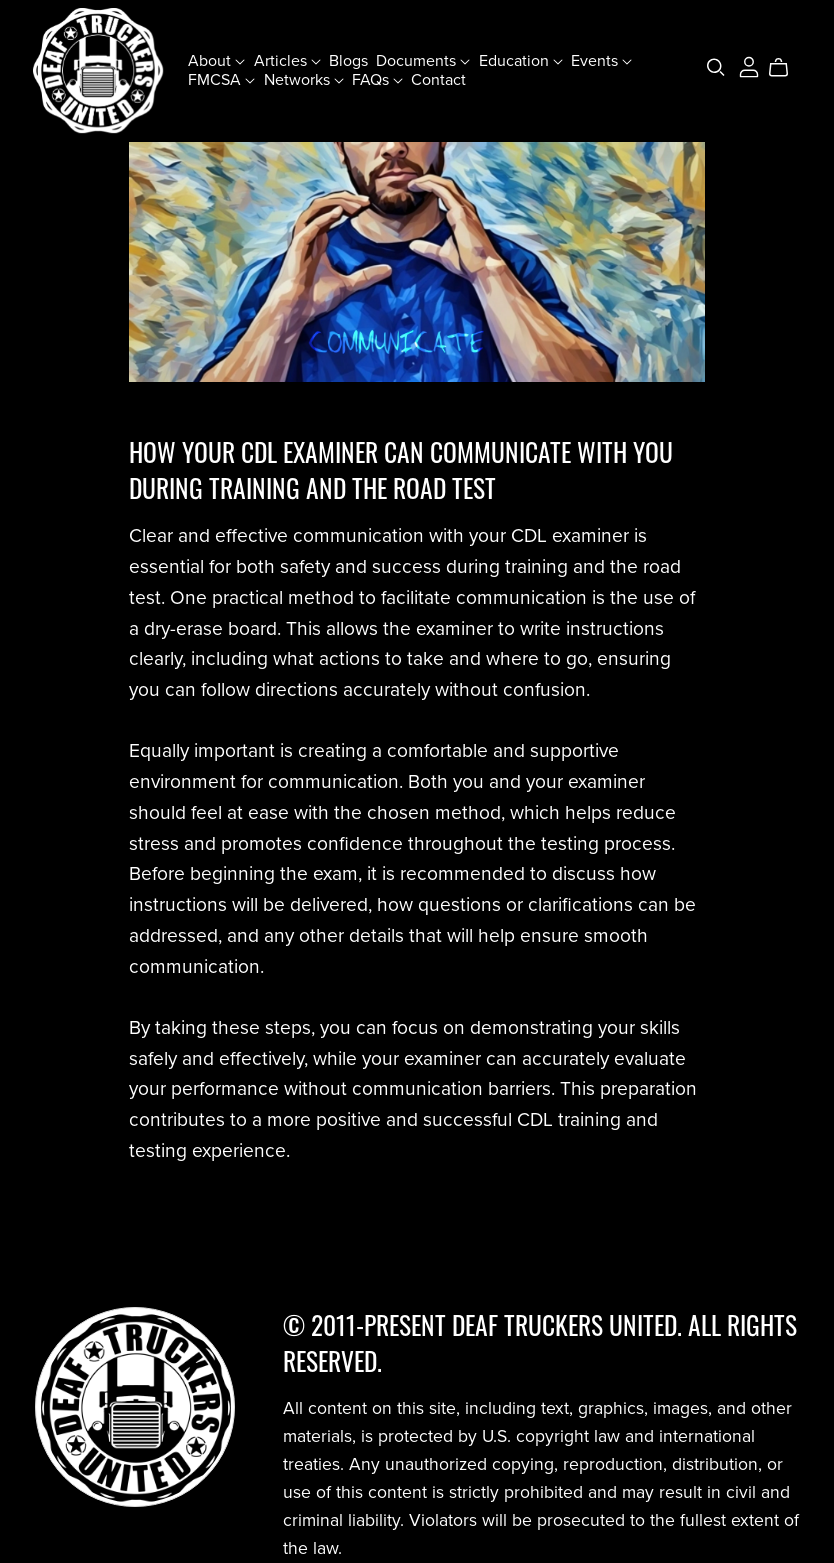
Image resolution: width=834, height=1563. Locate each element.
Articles (287, 61)
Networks (304, 80)
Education (521, 61)
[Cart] (786, 68)
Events (601, 61)
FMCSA (221, 80)
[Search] (716, 67)
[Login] (749, 66)
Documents (423, 61)
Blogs (348, 61)
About (216, 61)
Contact (438, 80)
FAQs (377, 80)
